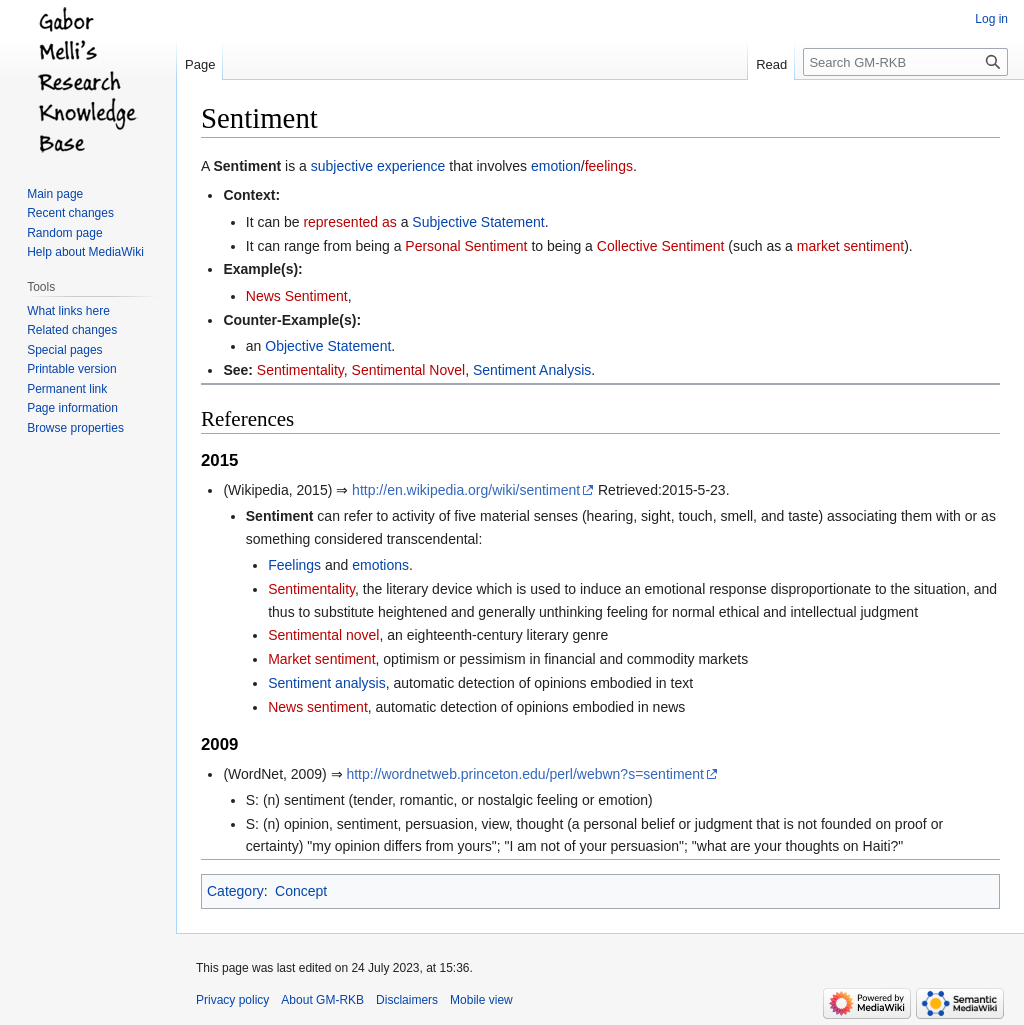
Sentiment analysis (327, 683)
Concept (301, 891)
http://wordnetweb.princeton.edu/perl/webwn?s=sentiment (525, 774)
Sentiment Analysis (532, 370)
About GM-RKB (322, 1000)
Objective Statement (328, 346)
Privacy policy (232, 1000)
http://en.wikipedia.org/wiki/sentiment (466, 490)
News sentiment (318, 707)
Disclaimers (407, 1000)
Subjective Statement (478, 222)
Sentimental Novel (409, 370)
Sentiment (247, 166)
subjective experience (378, 166)
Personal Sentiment (466, 246)
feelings (609, 166)
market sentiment (850, 246)
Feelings (294, 565)
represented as (349, 222)
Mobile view (481, 1000)
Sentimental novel (323, 635)
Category (235, 891)
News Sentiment (297, 296)
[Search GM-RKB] (905, 62)
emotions (380, 565)
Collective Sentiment (661, 246)
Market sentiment (321, 659)
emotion (556, 166)
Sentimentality (300, 370)
